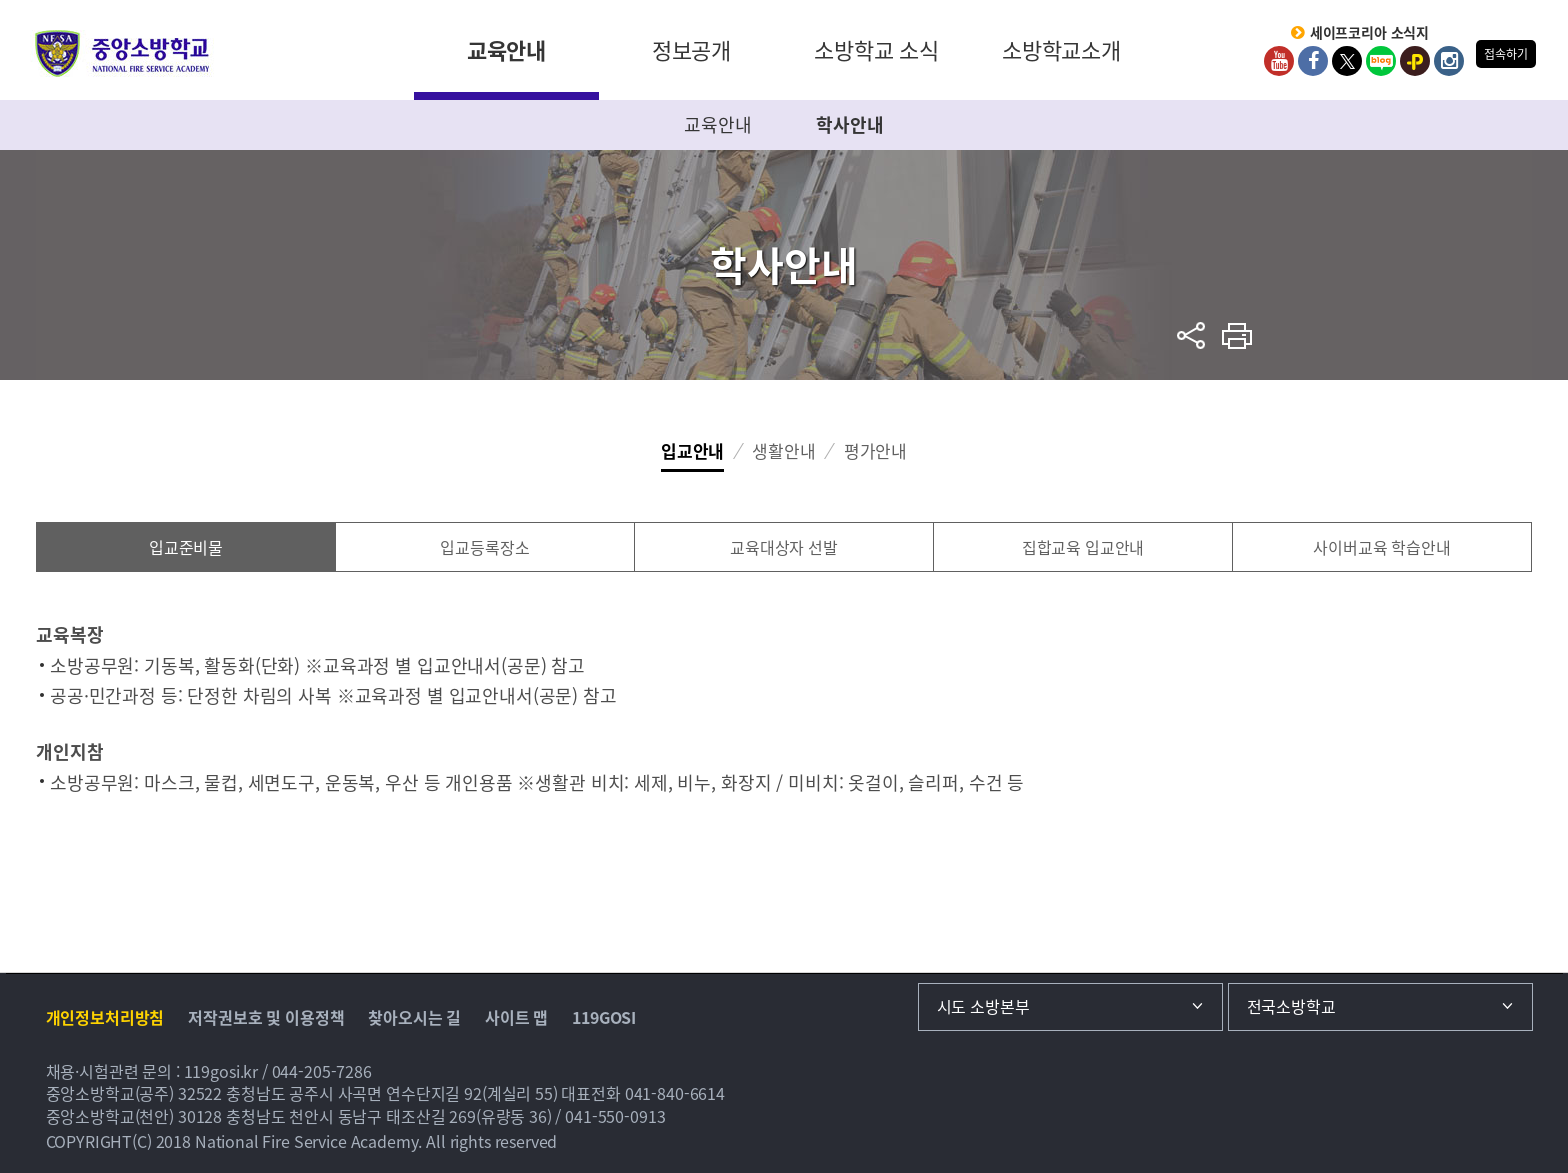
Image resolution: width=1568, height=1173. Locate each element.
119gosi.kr (221, 1071)
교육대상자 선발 (784, 547)
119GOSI (604, 1017)
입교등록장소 (484, 547)
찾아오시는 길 (414, 1017)
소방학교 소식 (876, 49)
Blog (1381, 61)
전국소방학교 (1291, 1006)
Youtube (1279, 61)
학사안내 (849, 124)
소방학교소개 (1061, 49)
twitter (1347, 61)
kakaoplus (1415, 61)
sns (1191, 335)
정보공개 (691, 49)
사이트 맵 (516, 1017)
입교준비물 (186, 547)
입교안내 (692, 450)
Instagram (1449, 61)
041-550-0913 (615, 1116)
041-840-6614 (675, 1093)
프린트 (1237, 335)
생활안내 (783, 450)
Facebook (1313, 61)
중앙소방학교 (122, 53)
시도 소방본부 (983, 1006)
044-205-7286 (322, 1071)
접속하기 (1505, 54)
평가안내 (875, 450)
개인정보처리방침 (105, 1017)
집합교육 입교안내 (1083, 547)
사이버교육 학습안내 (1382, 547)
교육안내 (506, 49)
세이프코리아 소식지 (1370, 33)
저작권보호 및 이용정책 (266, 1017)
